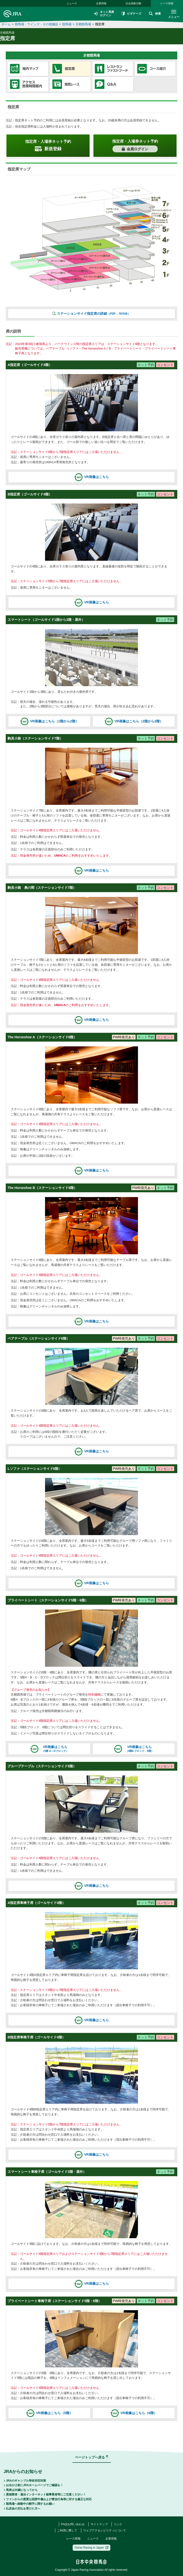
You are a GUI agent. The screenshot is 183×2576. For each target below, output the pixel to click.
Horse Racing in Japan (91, 2547)
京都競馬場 (83, 24)
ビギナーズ (131, 14)
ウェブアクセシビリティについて (104, 2530)
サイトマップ (99, 2524)
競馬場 (66, 24)
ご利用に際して (67, 2530)
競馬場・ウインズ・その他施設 (36, 24)
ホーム (6, 24)
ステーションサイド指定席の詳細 (91, 313)
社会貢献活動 (133, 3)
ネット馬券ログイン (104, 13)
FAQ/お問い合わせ (73, 2524)
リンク (118, 2524)
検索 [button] (155, 14)
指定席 (99, 24)
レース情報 (166, 3)
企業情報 (101, 3)
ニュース (71, 3)
